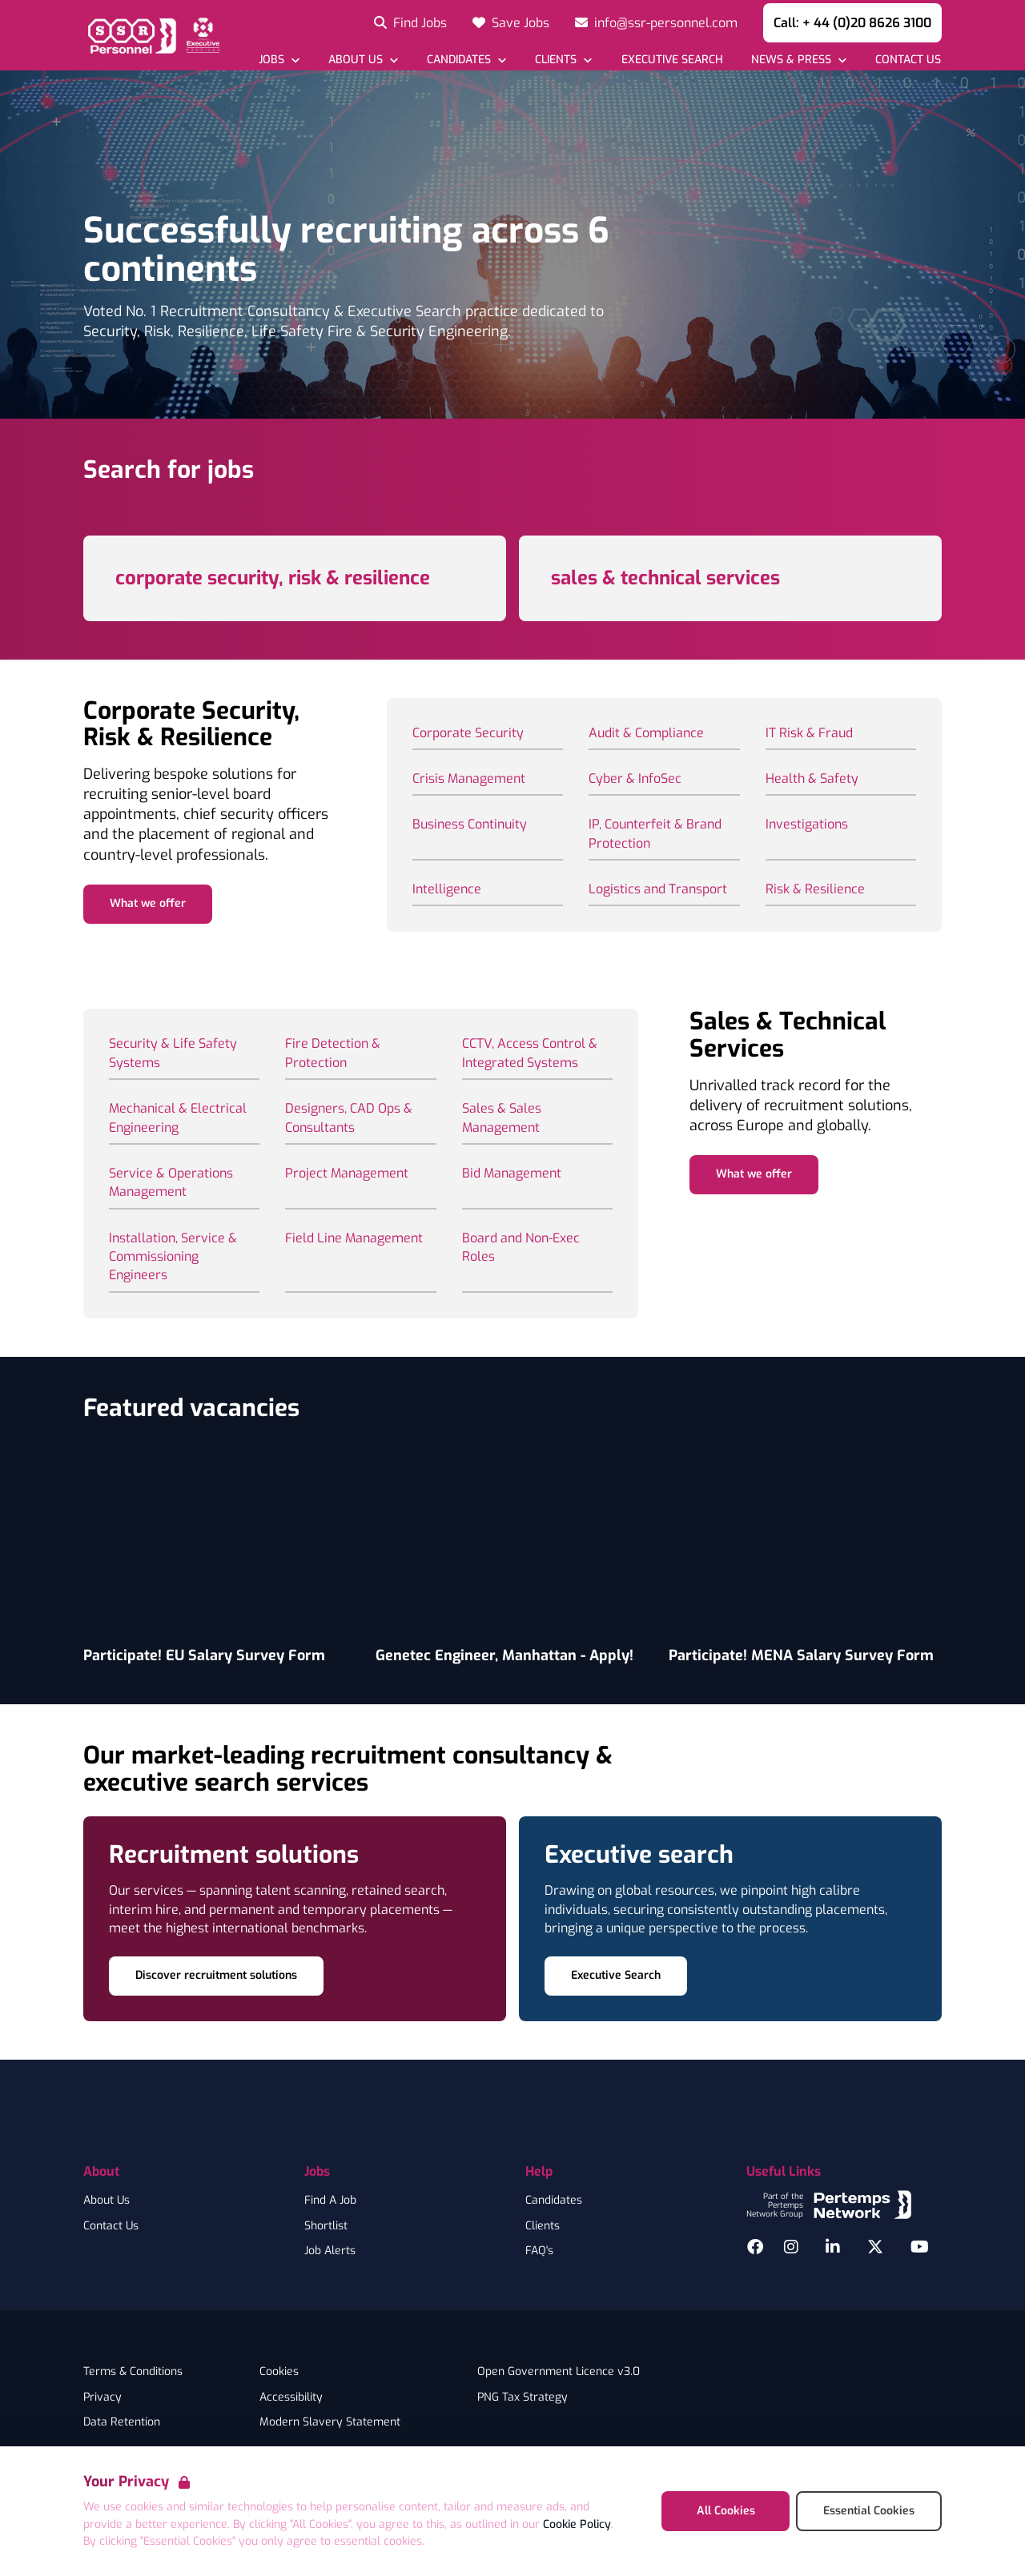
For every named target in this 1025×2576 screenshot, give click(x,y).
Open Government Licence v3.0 (558, 2372)
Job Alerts (330, 2251)
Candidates (553, 2200)
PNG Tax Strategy (522, 2397)
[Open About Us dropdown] (363, 59)
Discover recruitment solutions (216, 1975)
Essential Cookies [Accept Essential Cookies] (868, 2510)
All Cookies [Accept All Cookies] (726, 2510)
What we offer (148, 903)
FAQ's (539, 2251)
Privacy (102, 2397)
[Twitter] (875, 2247)
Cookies (279, 2372)
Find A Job (330, 2200)
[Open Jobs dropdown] (279, 59)
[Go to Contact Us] (907, 59)
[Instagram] (791, 2247)
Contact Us (111, 2226)
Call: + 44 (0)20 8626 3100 (852, 22)
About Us (106, 2200)
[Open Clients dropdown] (563, 59)
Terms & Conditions (133, 2372)
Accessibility (291, 2397)
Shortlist (326, 2226)
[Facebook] (755, 2247)
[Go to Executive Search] (671, 59)
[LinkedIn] (832, 2247)
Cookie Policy (577, 2524)
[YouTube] (919, 2247)
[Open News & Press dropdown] (798, 59)
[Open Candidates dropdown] (466, 59)
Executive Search (616, 1975)
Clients (542, 2226)
